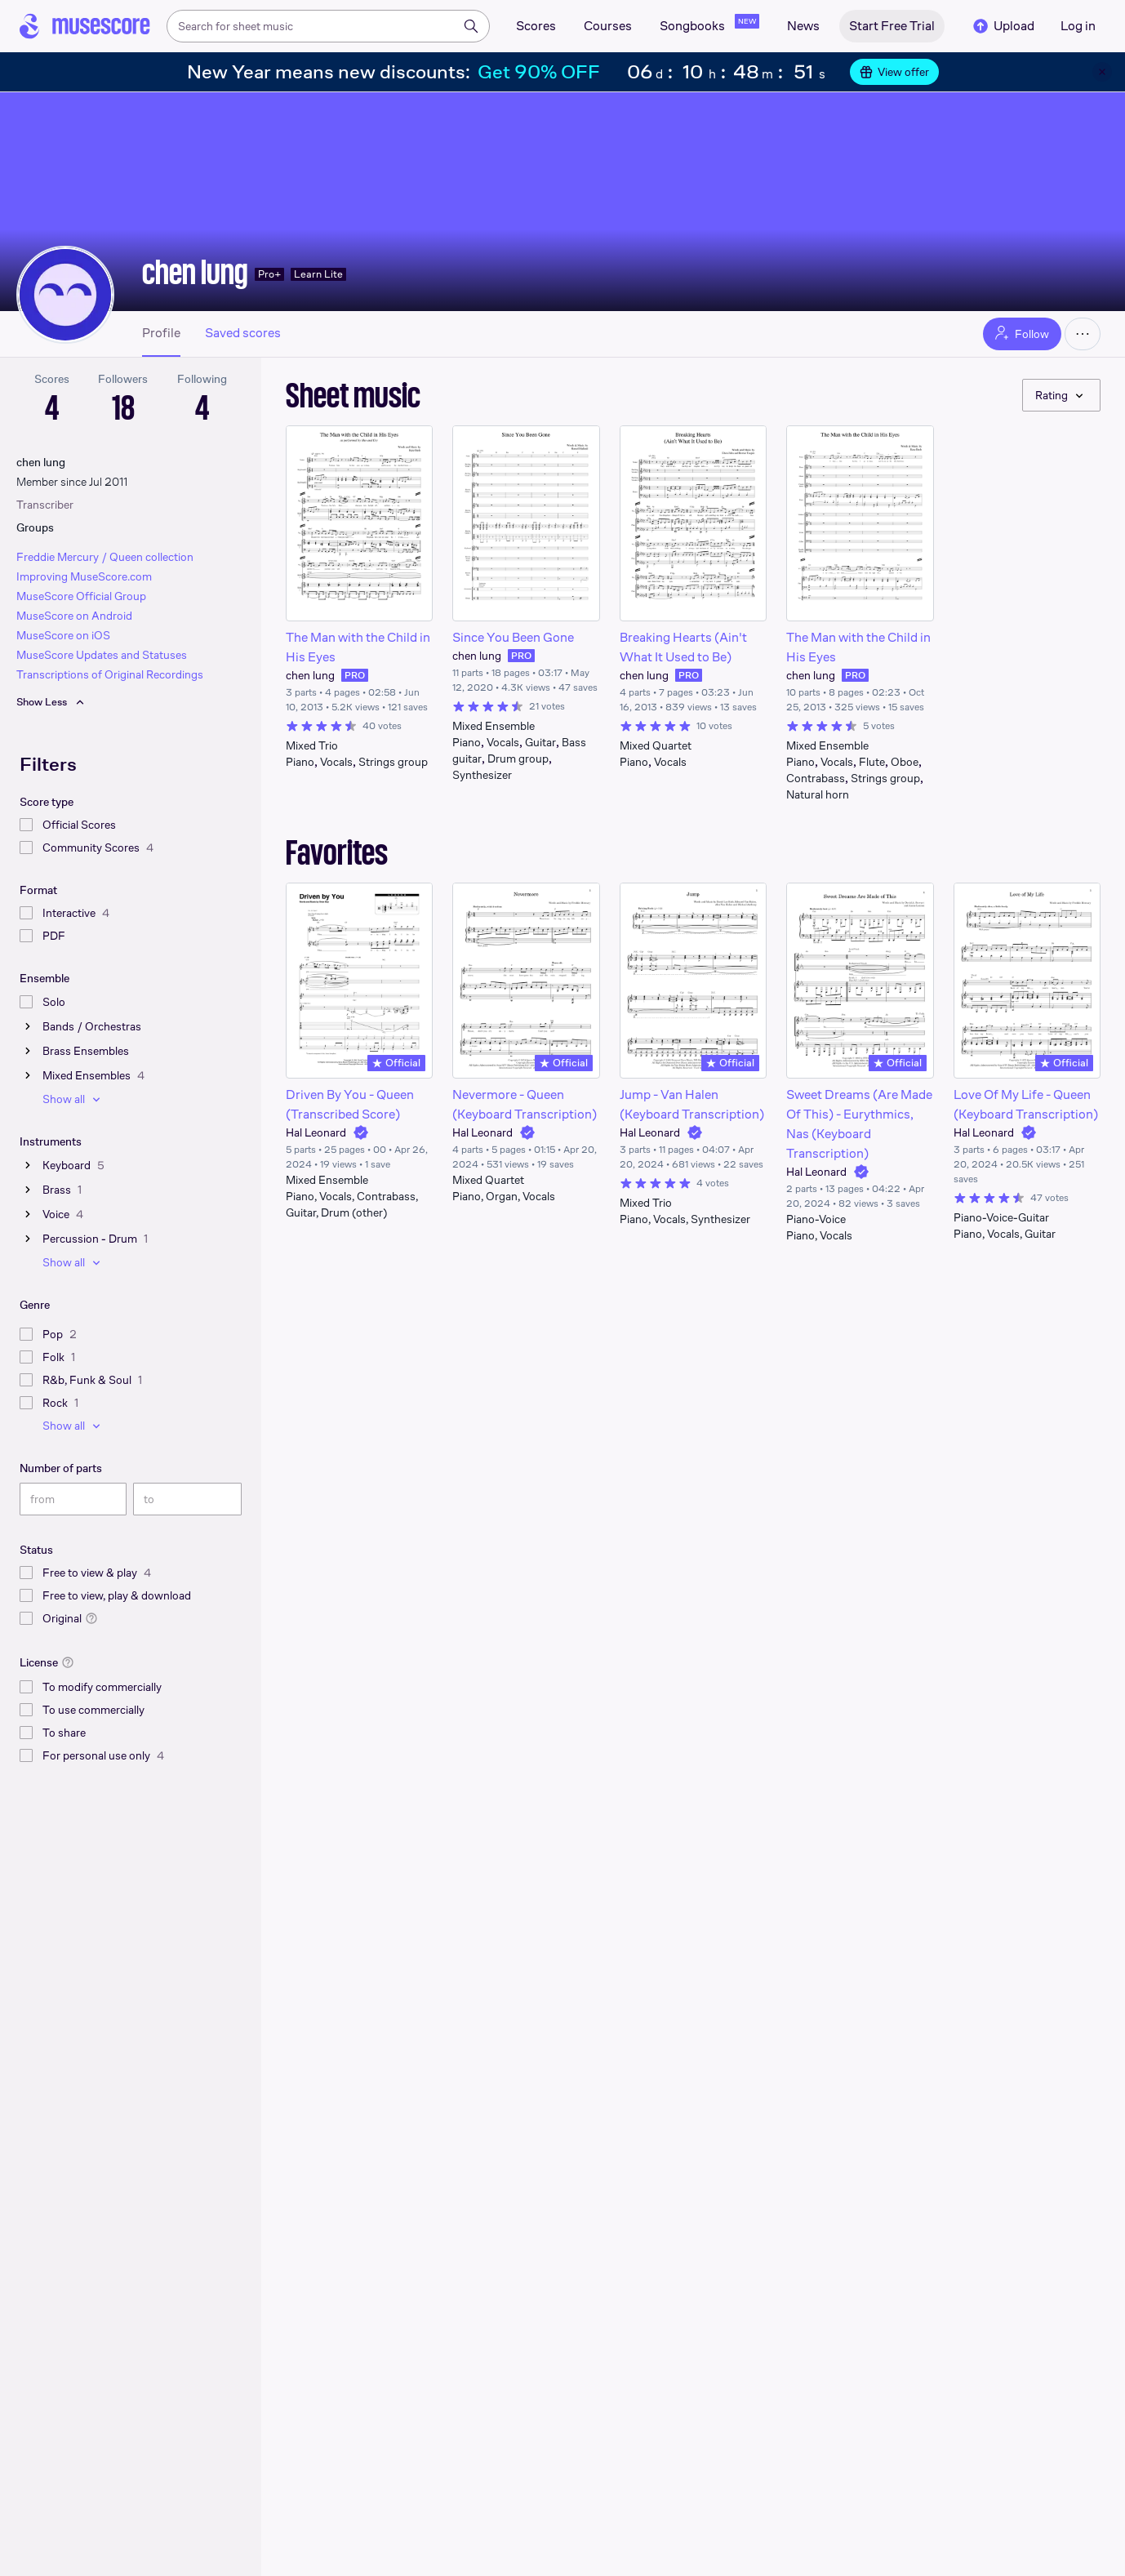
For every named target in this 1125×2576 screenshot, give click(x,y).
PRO (355, 675)
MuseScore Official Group (81, 596)
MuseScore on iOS (63, 635)
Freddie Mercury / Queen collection (104, 556)
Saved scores (243, 333)
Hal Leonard (316, 1132)
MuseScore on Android (74, 615)
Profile (161, 333)
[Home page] (85, 26)
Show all (73, 1099)
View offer (894, 71)
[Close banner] (1102, 72)
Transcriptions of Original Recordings (109, 674)
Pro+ (269, 274)
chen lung (195, 272)
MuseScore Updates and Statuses (101, 654)
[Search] (471, 26)
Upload (1002, 26)
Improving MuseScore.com (84, 576)
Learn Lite (318, 274)
